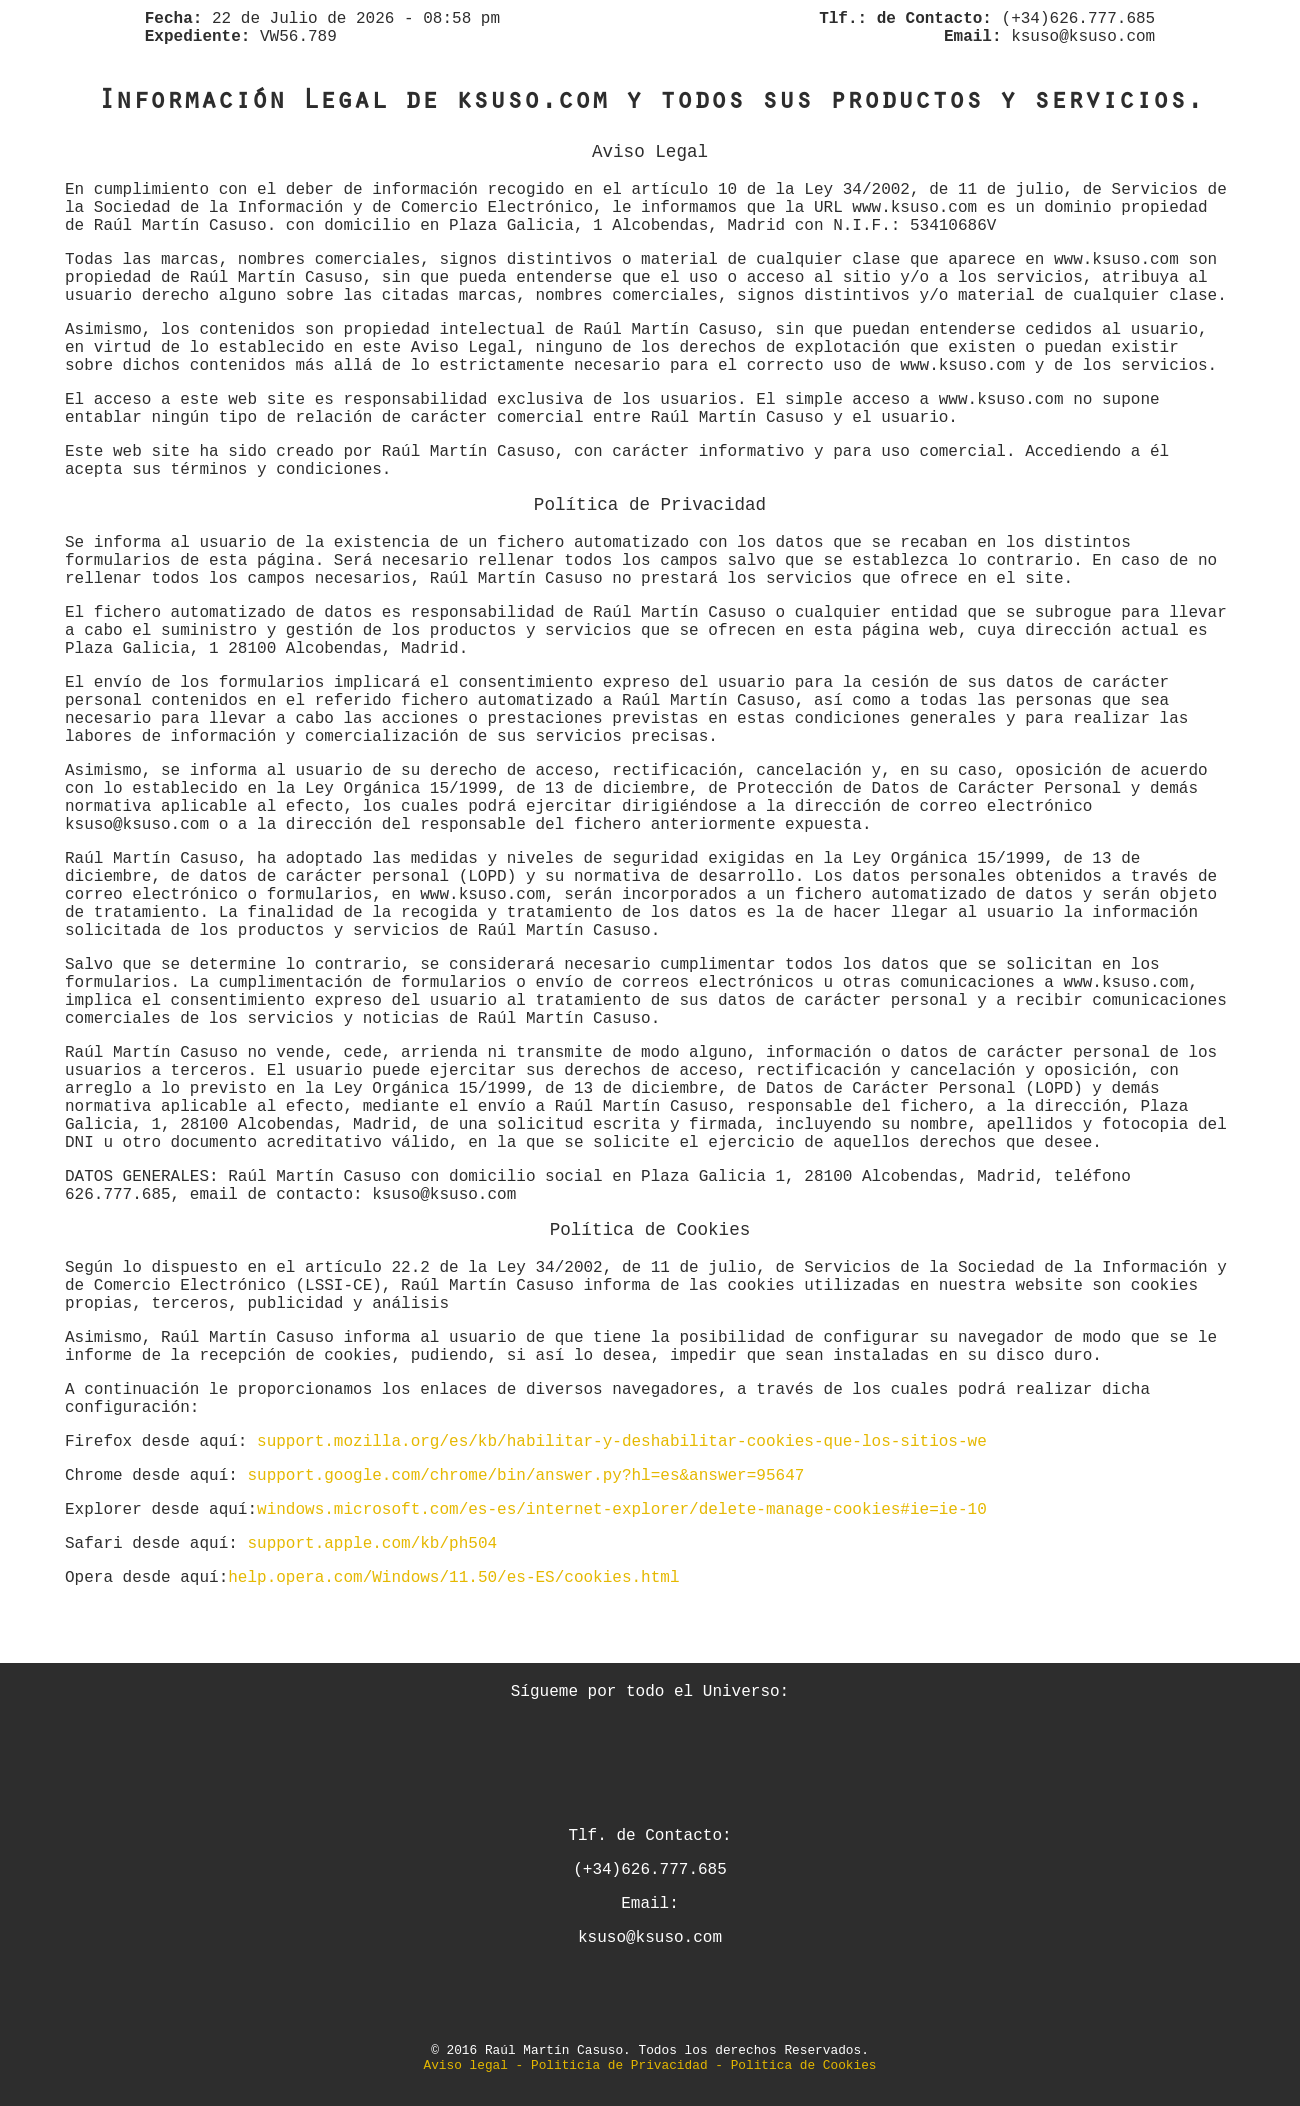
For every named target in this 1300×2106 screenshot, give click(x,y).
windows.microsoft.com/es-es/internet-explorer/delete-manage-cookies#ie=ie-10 (622, 1510)
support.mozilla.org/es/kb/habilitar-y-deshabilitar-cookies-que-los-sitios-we (622, 1442)
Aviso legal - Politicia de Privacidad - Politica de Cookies (649, 2065)
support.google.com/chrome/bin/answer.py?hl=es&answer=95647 (525, 1476)
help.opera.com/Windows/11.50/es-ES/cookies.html (453, 1578)
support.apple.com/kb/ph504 (372, 1544)
